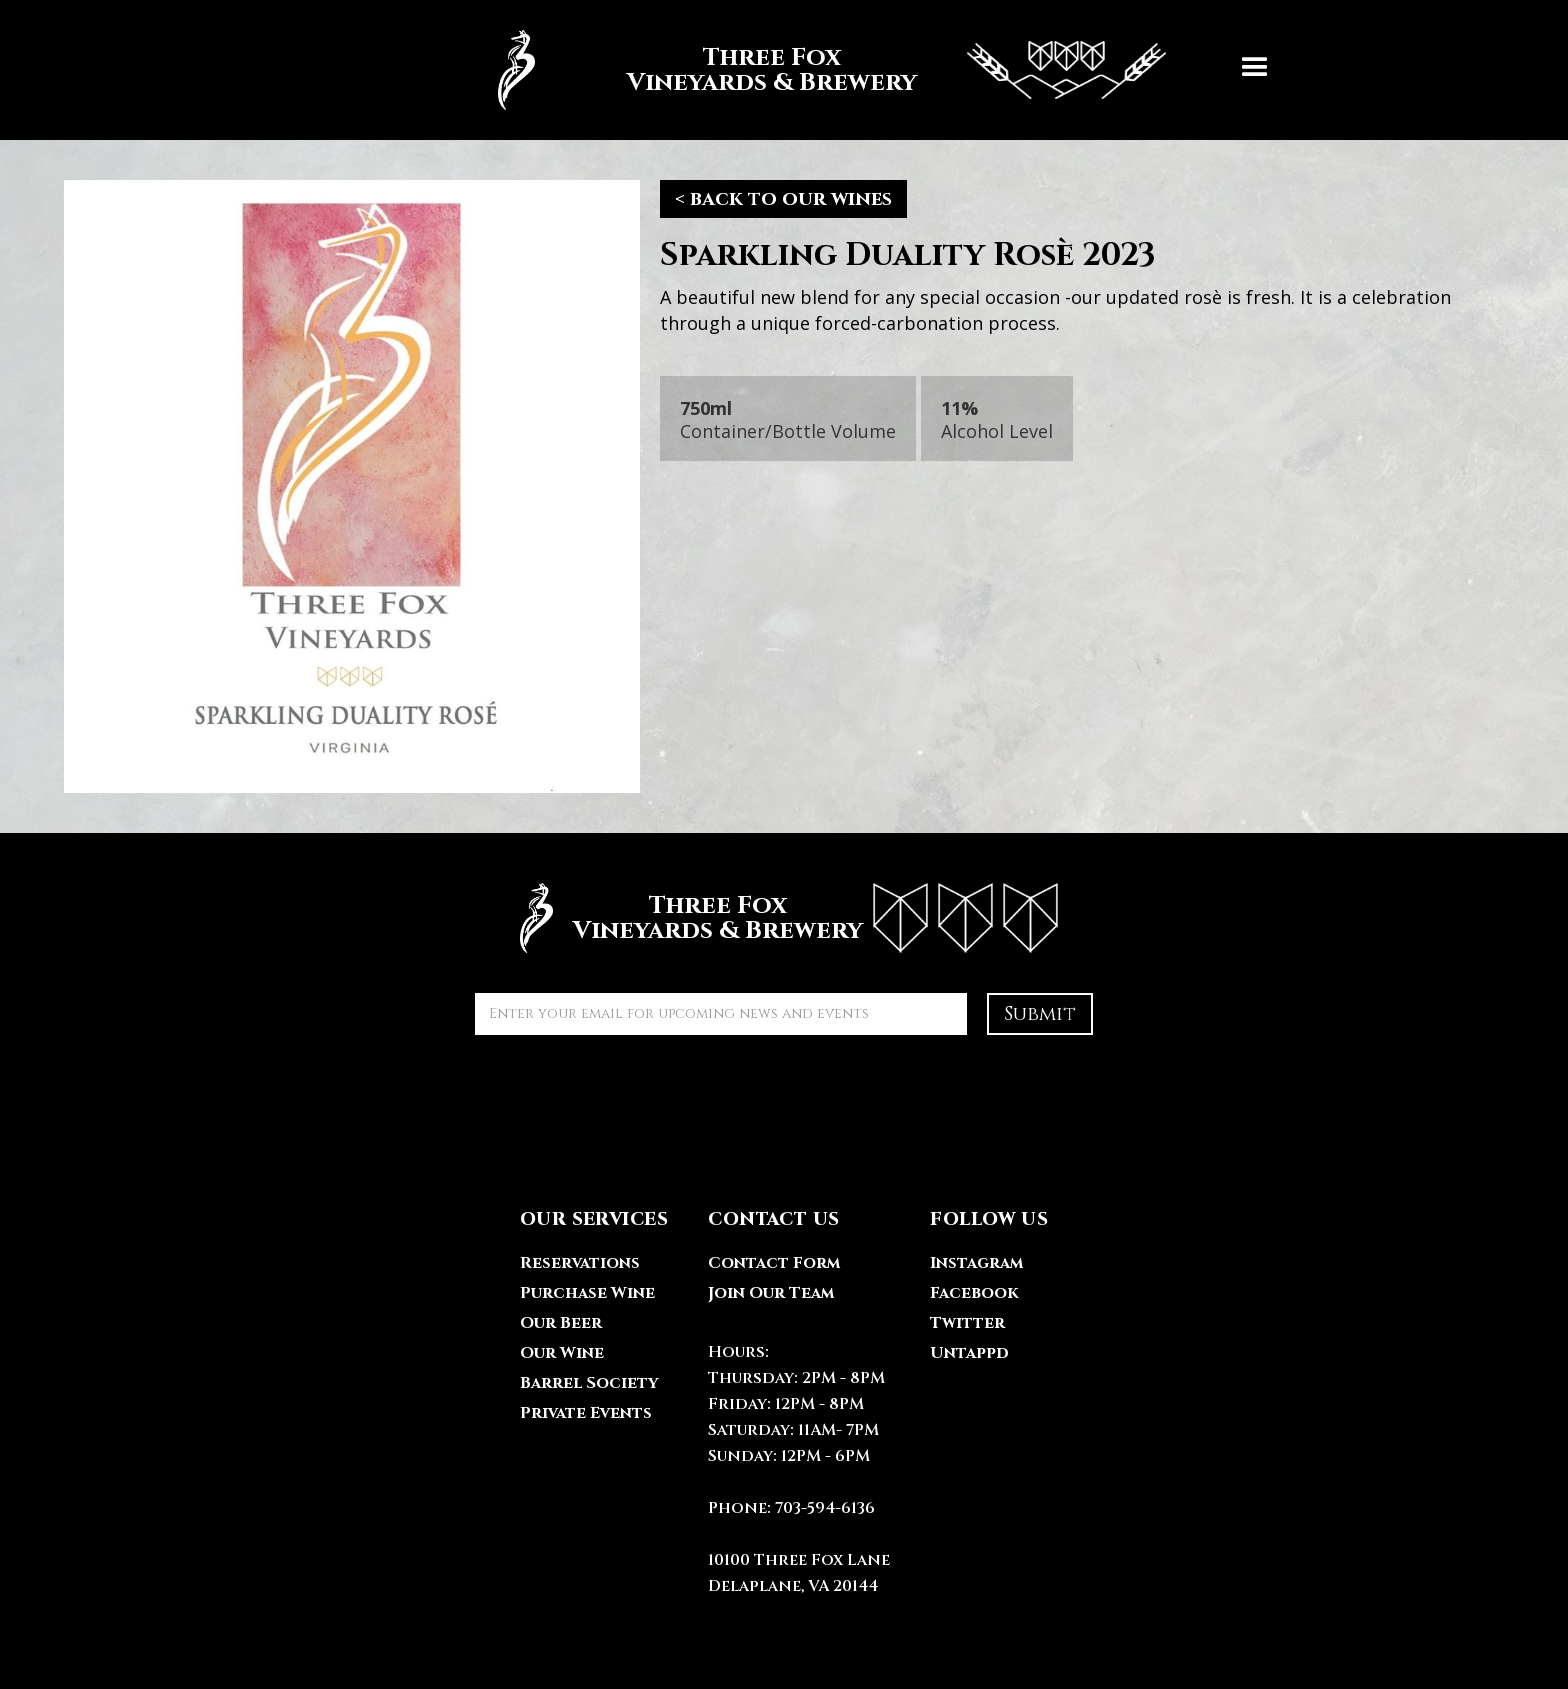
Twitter (967, 1323)
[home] (822, 70)
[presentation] (627, 1094)
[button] (1255, 70)
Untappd (969, 1353)
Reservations (580, 1263)
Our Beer (561, 1323)
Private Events (586, 1413)
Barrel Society (589, 1383)
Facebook (974, 1293)
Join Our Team (771, 1293)
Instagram (976, 1263)
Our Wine (562, 1353)
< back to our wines (783, 198)
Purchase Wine (587, 1293)
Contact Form (774, 1263)
